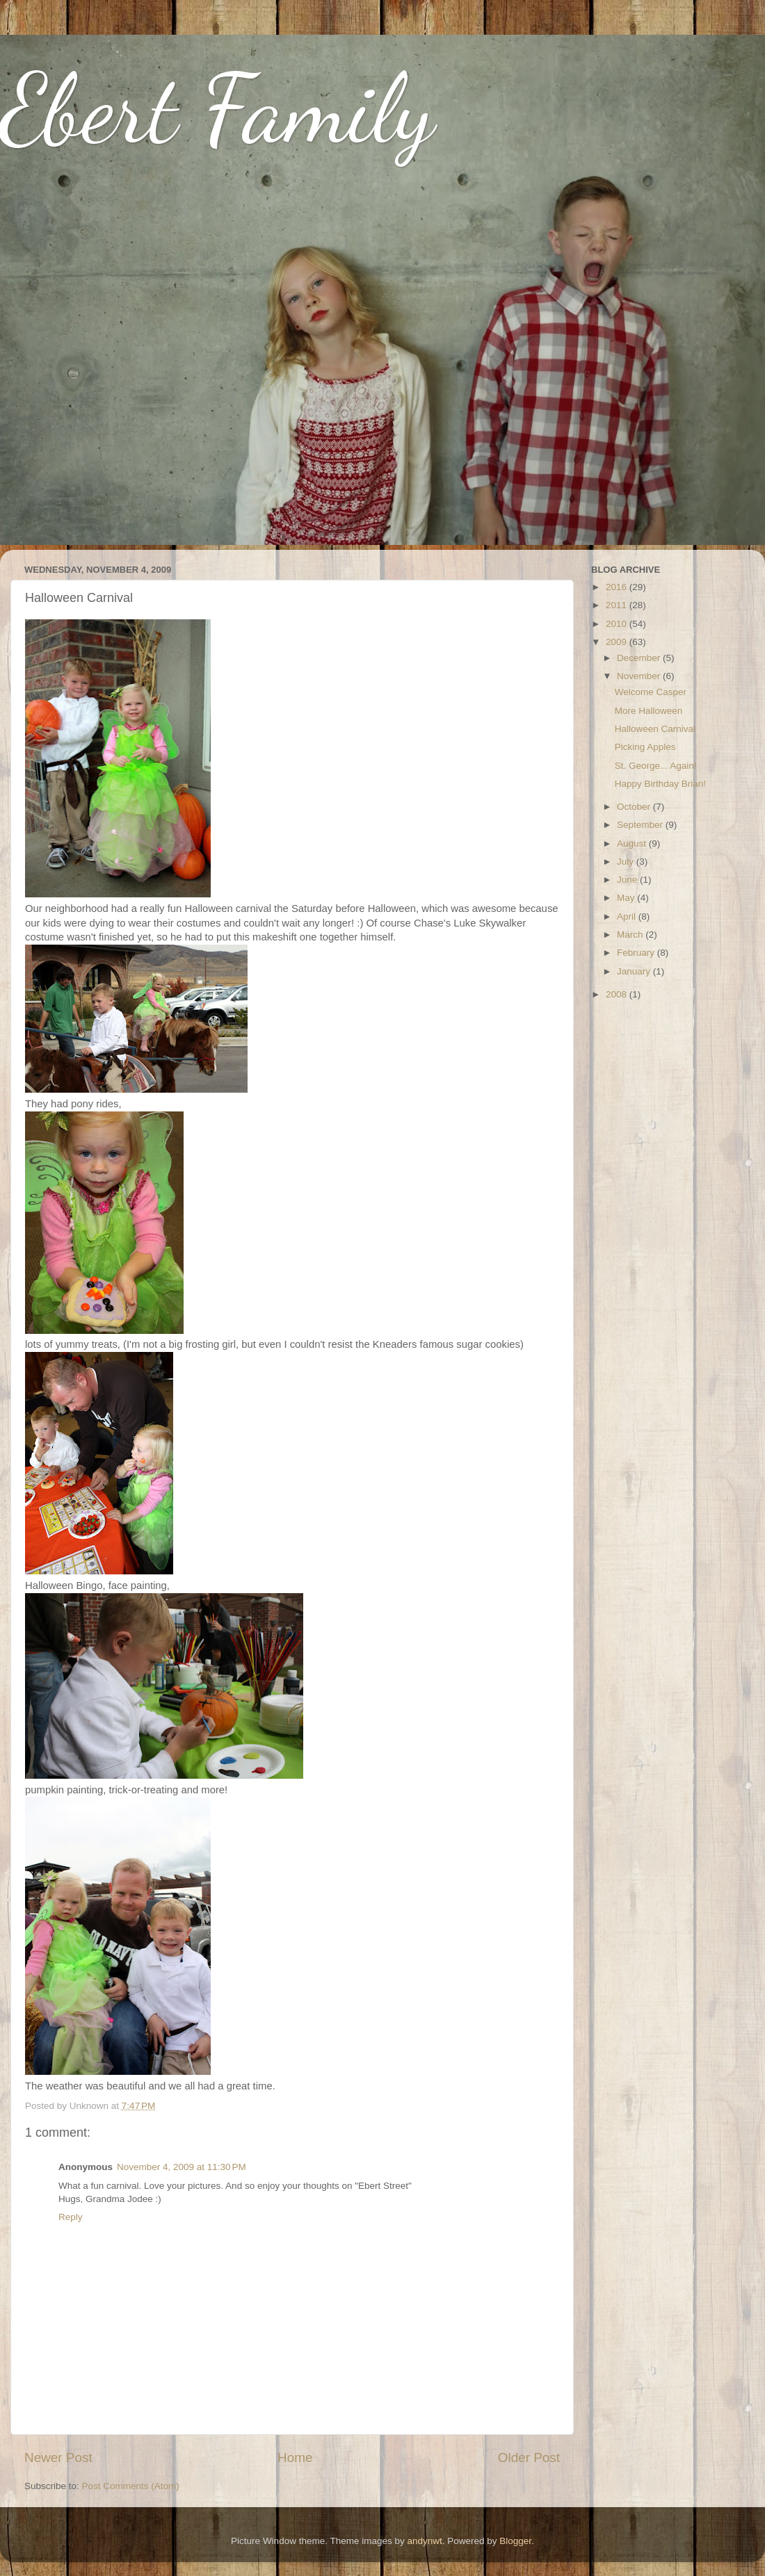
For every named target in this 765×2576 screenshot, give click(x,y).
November (640, 676)
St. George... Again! (656, 765)
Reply (70, 2217)
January (635, 971)
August (633, 843)
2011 (617, 605)
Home (294, 2457)
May (627, 897)
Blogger (515, 2541)
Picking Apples (645, 747)
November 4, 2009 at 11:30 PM (181, 2167)
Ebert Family (217, 108)
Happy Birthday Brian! (660, 783)
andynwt (424, 2541)
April (627, 916)
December (640, 658)
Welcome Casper (650, 692)
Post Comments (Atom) (130, 2486)
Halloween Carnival (655, 729)
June (628, 879)
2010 (617, 624)
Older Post (529, 2457)
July (626, 861)
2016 (617, 587)
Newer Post (58, 2457)
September (641, 825)
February (637, 952)
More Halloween (649, 711)
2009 (617, 642)
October (635, 806)
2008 (617, 994)
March (631, 934)
